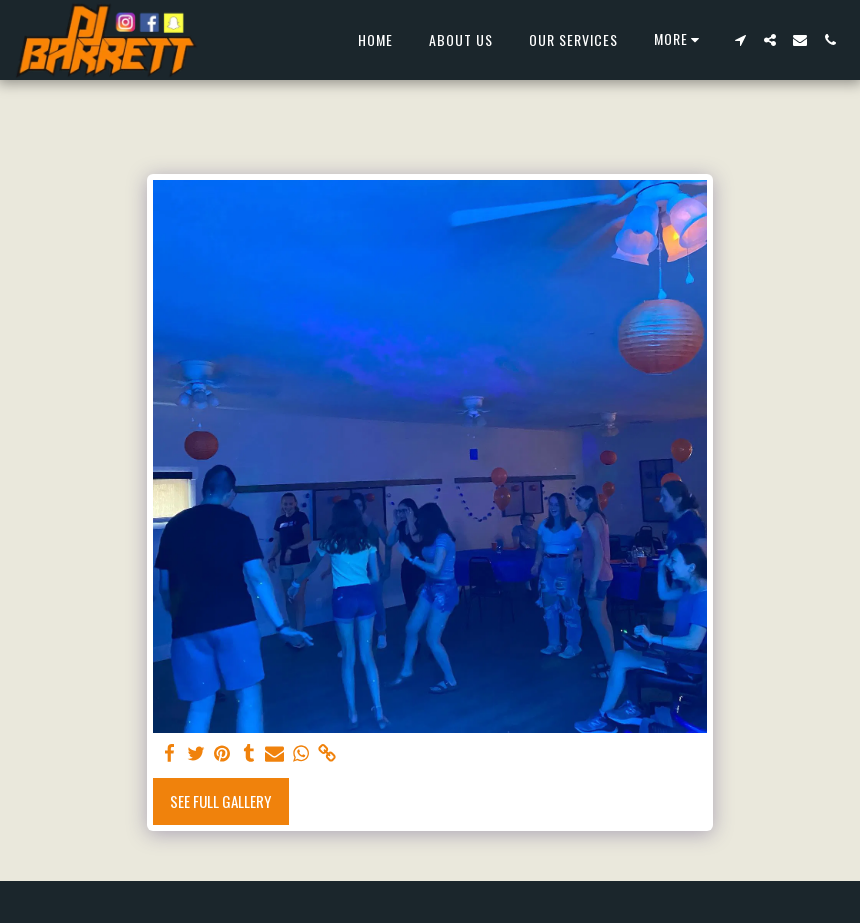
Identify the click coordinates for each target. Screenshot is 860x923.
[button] (740, 40)
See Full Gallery (220, 801)
